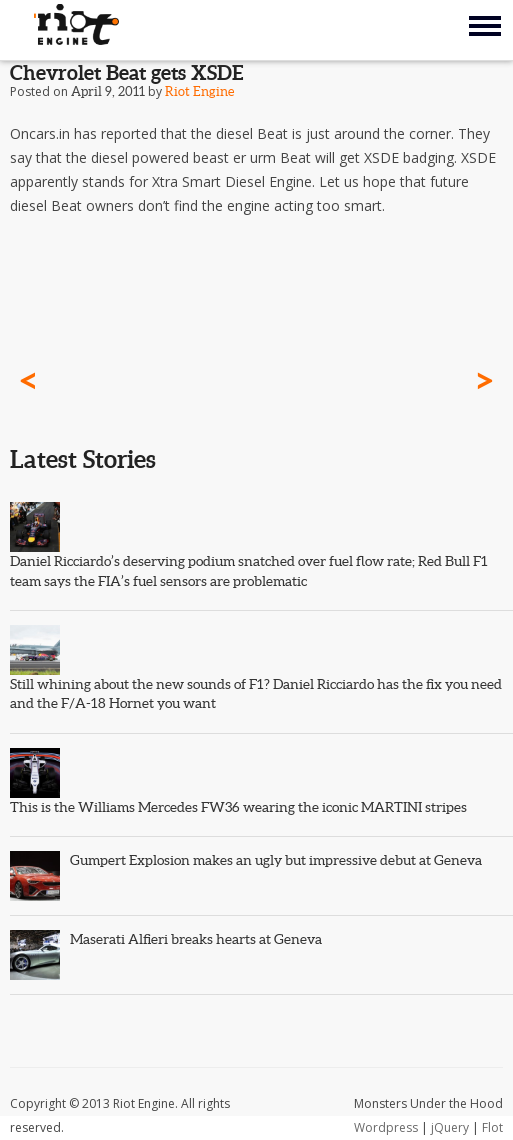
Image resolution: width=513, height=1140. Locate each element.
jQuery (450, 1127)
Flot (492, 1127)
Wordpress (386, 1127)
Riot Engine (199, 91)
